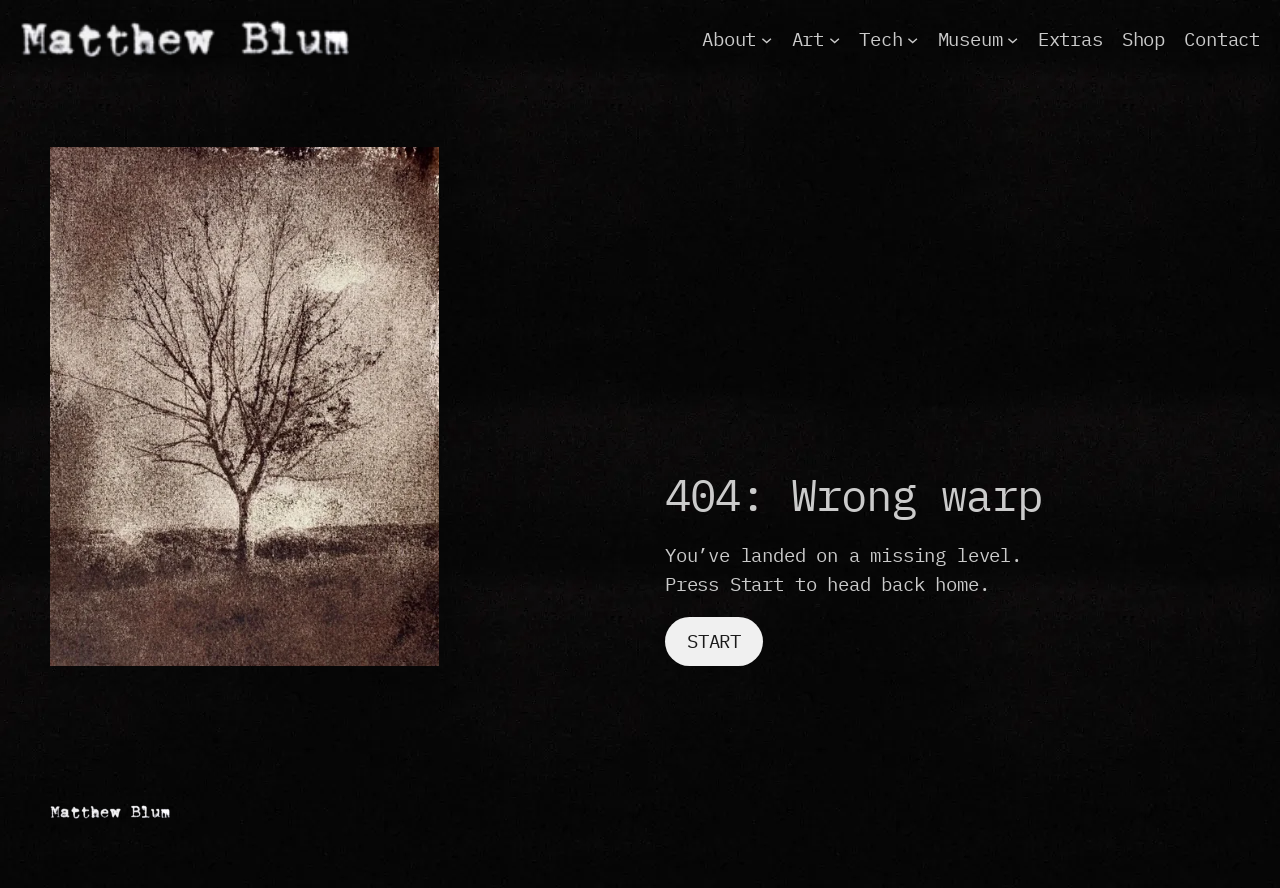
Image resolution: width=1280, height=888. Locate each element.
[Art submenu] (834, 38)
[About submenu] (766, 38)
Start (714, 641)
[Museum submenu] (1012, 38)
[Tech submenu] (912, 38)
